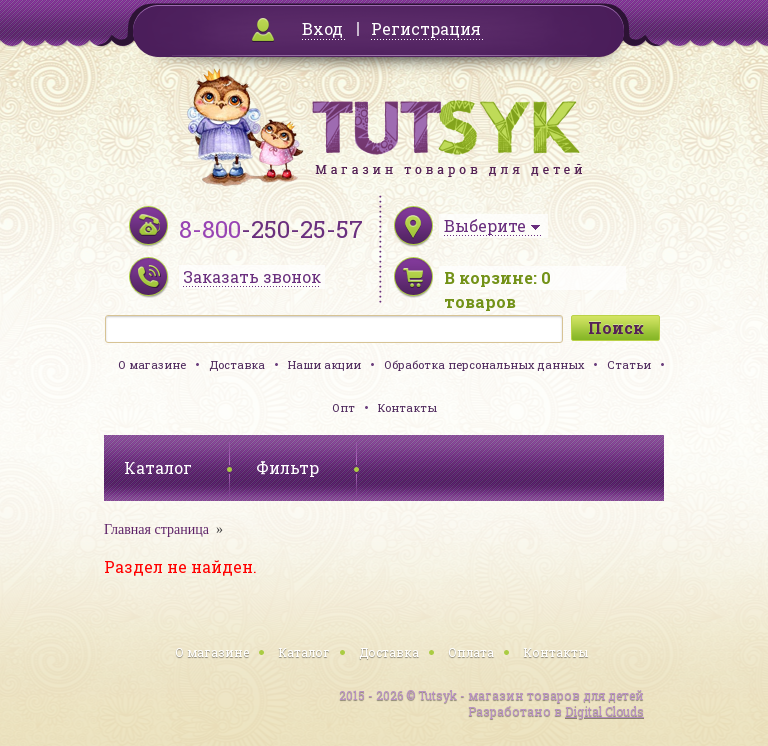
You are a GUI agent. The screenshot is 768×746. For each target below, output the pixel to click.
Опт (343, 407)
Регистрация (426, 28)
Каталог (304, 652)
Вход (322, 28)
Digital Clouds (604, 711)
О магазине (152, 364)
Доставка (237, 364)
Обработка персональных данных (484, 364)
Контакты (407, 407)
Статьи (629, 364)
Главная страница (156, 529)
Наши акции (324, 364)
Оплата (471, 652)
